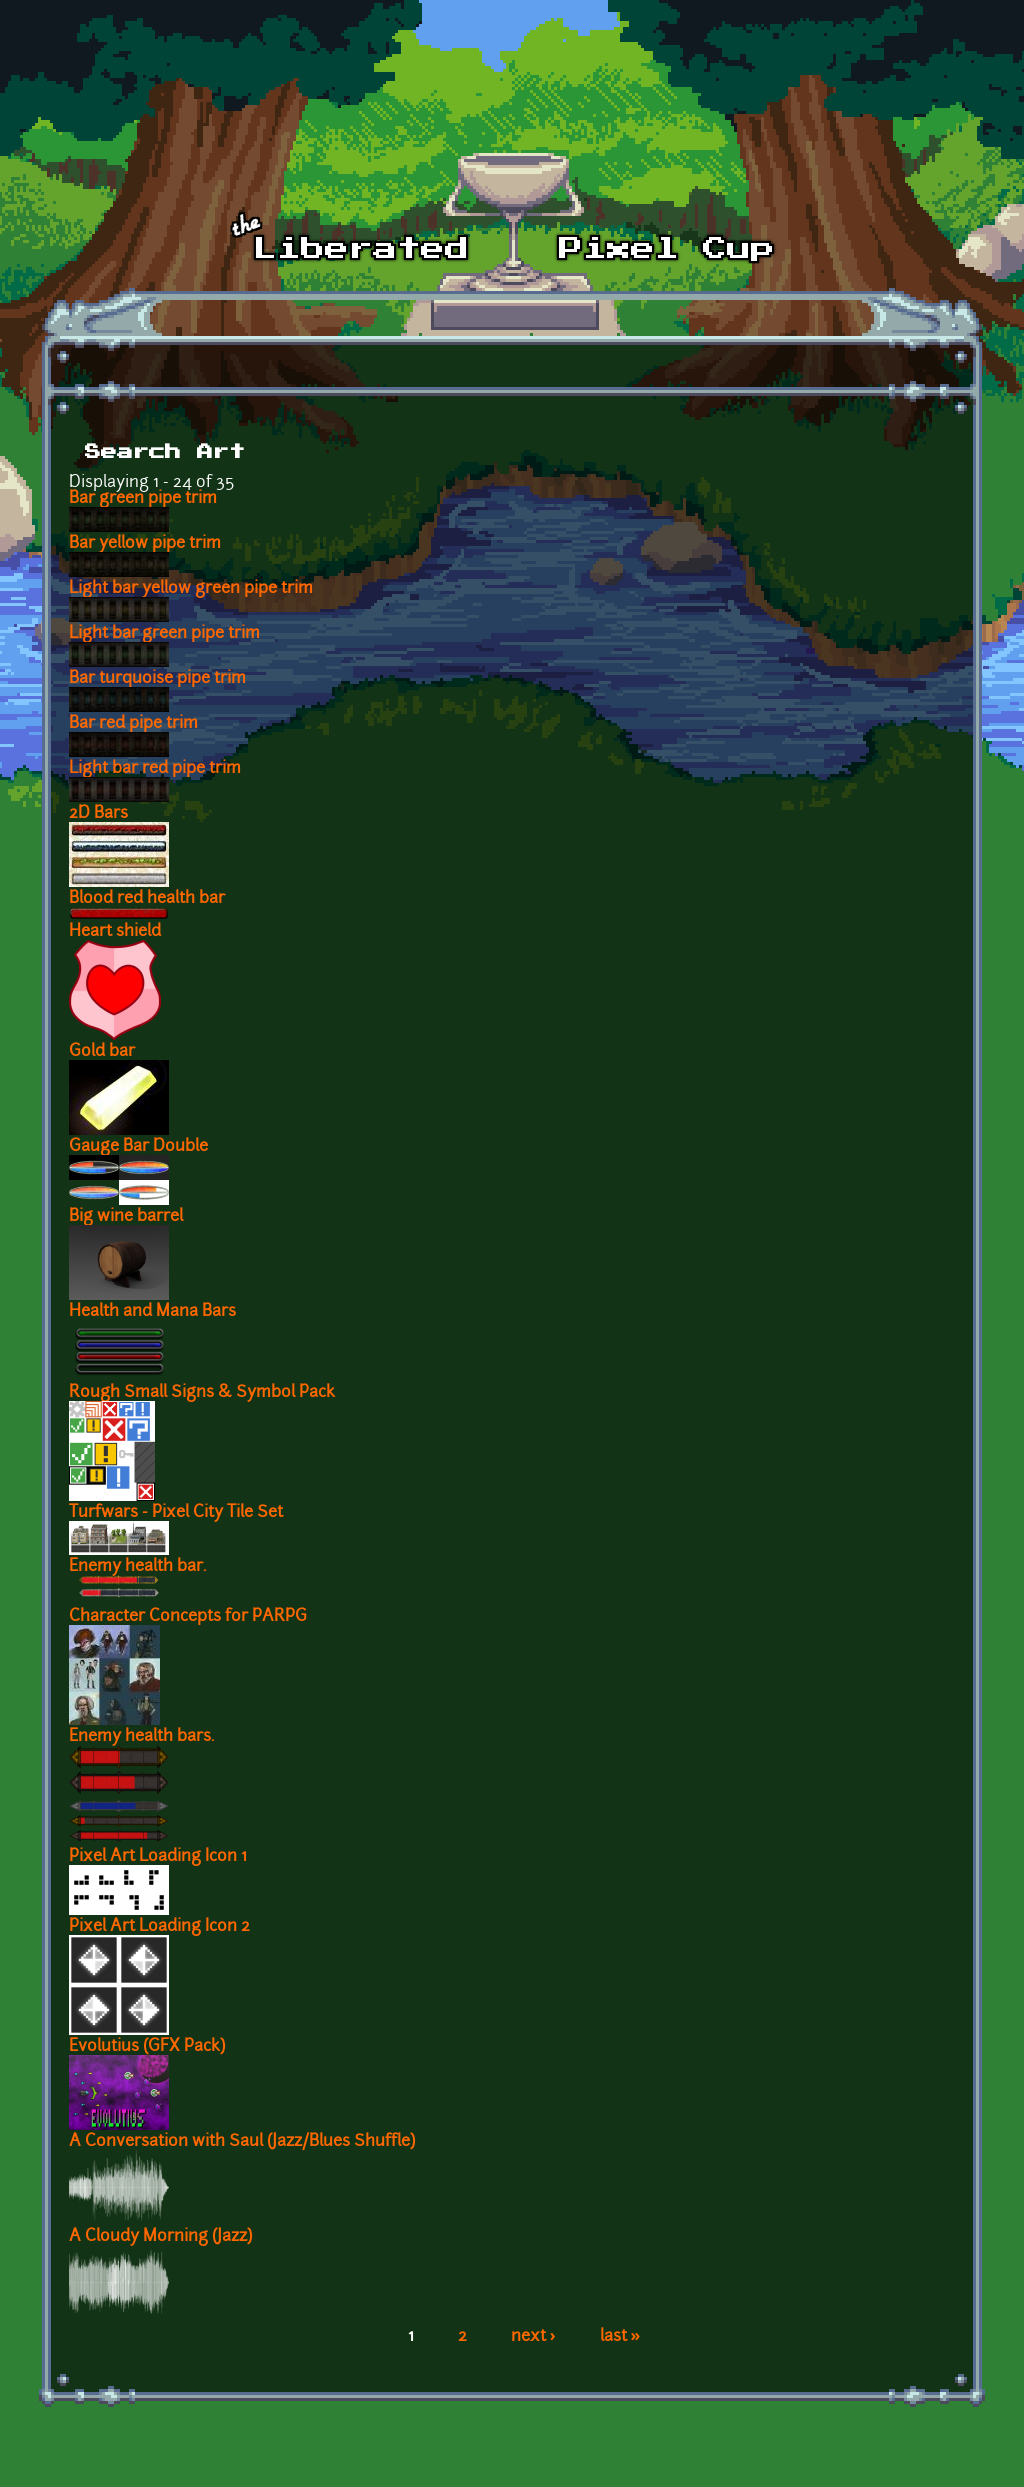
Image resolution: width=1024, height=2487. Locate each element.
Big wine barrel (126, 1217)
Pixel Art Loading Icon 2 (159, 1927)
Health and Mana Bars (152, 1312)
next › (533, 2337)
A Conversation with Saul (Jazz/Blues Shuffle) (242, 2142)
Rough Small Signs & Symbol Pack (202, 1393)
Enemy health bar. (137, 1567)
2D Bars (98, 814)
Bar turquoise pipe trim (157, 679)
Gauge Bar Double (138, 1147)
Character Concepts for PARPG (188, 1617)
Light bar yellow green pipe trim (191, 589)
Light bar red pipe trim (155, 769)
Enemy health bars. (141, 1737)
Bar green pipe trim (143, 499)
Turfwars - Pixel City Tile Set (176, 1513)
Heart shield (115, 932)
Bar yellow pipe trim (145, 544)
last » (620, 2337)
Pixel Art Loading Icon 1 (158, 1857)
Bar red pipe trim (133, 724)
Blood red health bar (147, 899)
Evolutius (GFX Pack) (147, 2047)
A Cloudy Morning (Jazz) (160, 2237)
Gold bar (102, 1052)
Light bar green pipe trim (164, 634)
